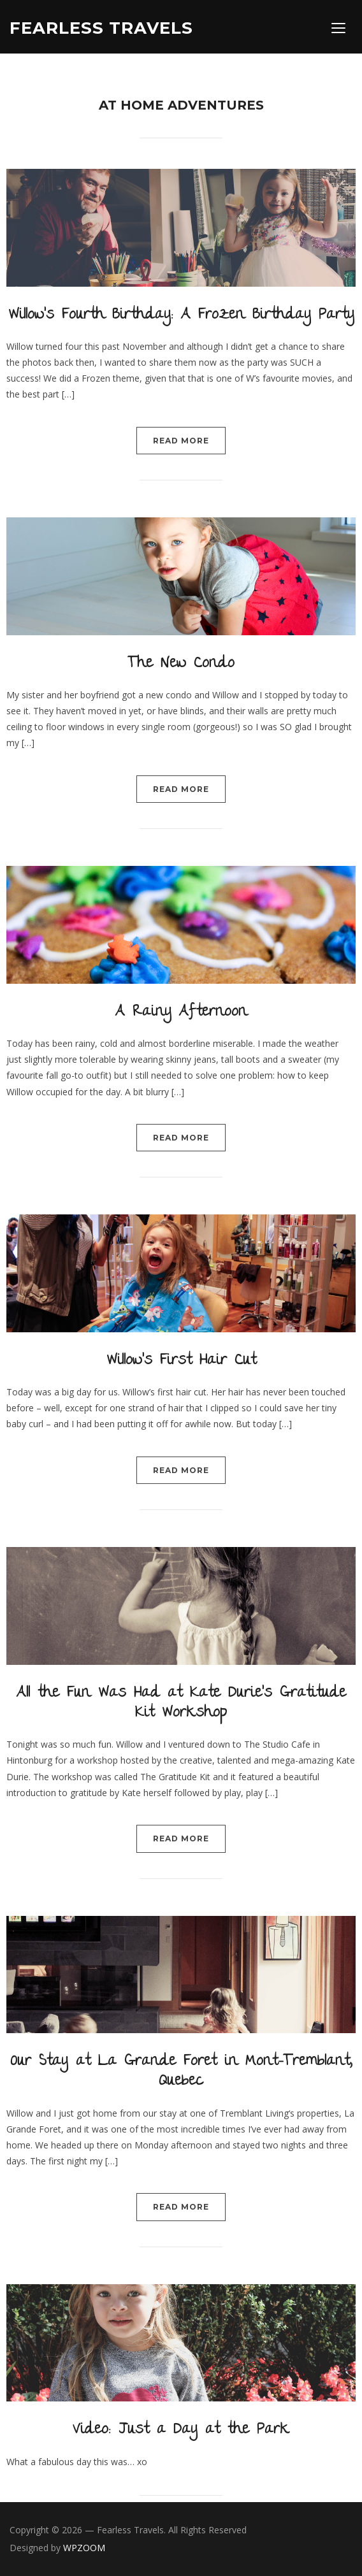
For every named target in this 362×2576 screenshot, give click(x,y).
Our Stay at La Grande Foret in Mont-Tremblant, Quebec (181, 2072)
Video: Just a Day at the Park (181, 2430)
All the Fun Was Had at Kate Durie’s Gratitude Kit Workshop (181, 1704)
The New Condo (181, 664)
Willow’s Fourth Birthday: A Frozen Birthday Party (181, 315)
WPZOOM (84, 2548)
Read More (181, 440)
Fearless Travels (101, 28)
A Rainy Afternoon (181, 1012)
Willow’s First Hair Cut (181, 1361)
